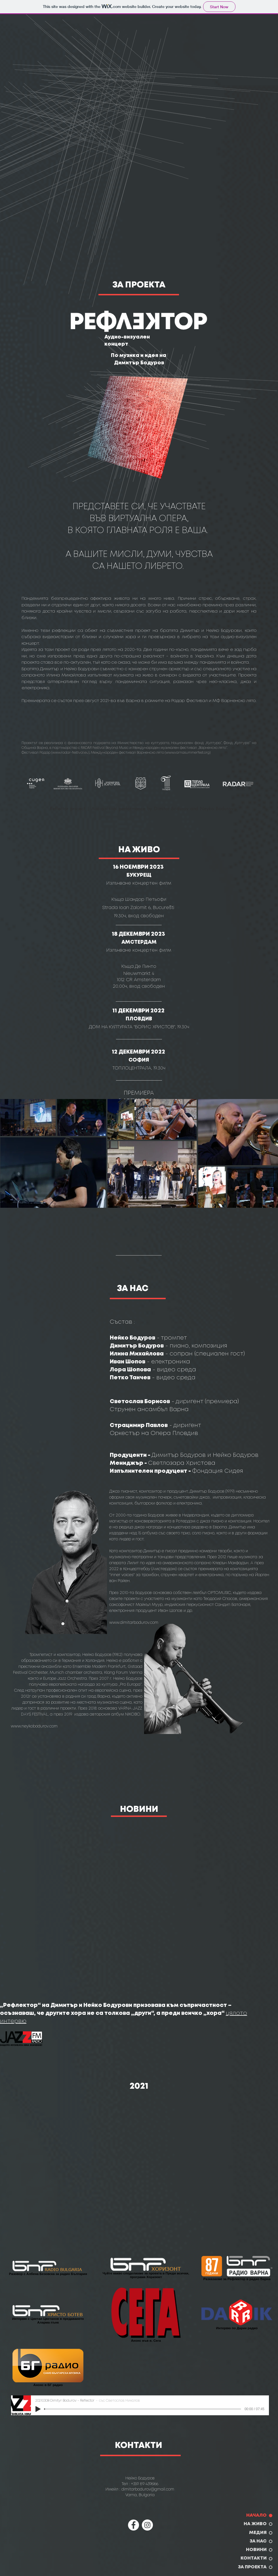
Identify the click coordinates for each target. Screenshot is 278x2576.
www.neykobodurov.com (34, 1726)
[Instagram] (147, 2525)
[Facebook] (133, 2525)
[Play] (38, 2409)
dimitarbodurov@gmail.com (147, 2489)
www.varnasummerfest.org (188, 752)
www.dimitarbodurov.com (133, 1622)
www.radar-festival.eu (70, 752)
